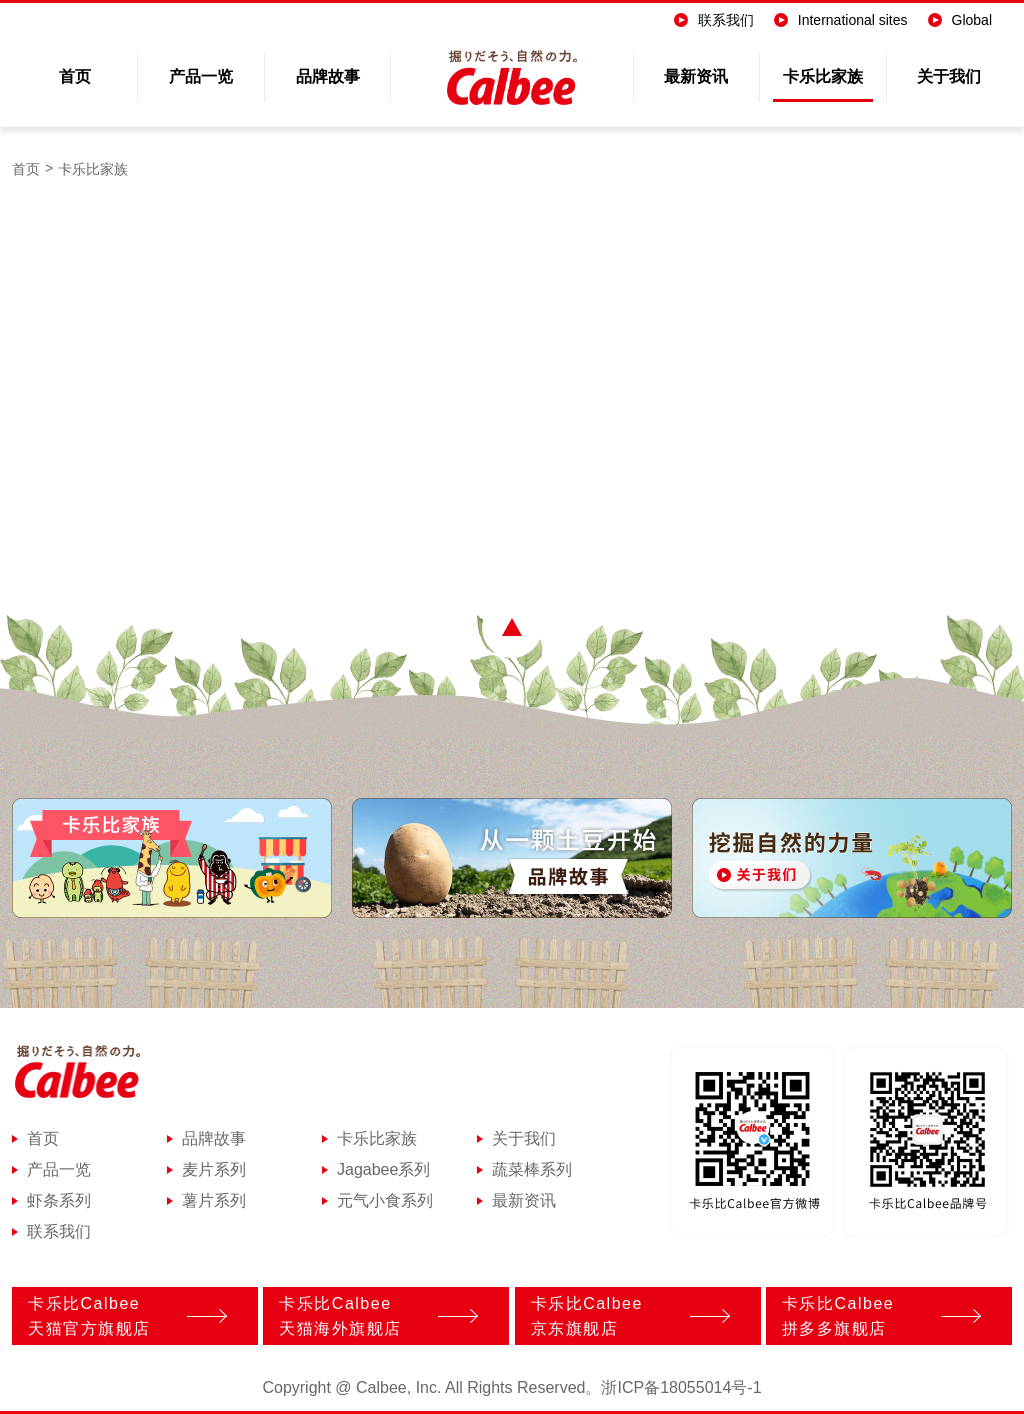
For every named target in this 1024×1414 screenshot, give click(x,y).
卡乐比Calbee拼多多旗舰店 (876, 1316)
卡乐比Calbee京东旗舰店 (625, 1316)
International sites (841, 20)
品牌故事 (328, 76)
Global (960, 20)
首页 (75, 76)
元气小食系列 (385, 1201)
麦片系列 (214, 1170)
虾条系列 (59, 1201)
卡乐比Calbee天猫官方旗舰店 (122, 1316)
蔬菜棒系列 (532, 1170)
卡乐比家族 (823, 76)
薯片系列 (214, 1201)
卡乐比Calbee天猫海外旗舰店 (373, 1316)
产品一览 (201, 76)
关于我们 (949, 76)
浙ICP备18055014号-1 (681, 1388)
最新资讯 (696, 76)
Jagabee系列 (383, 1170)
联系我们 (714, 20)
